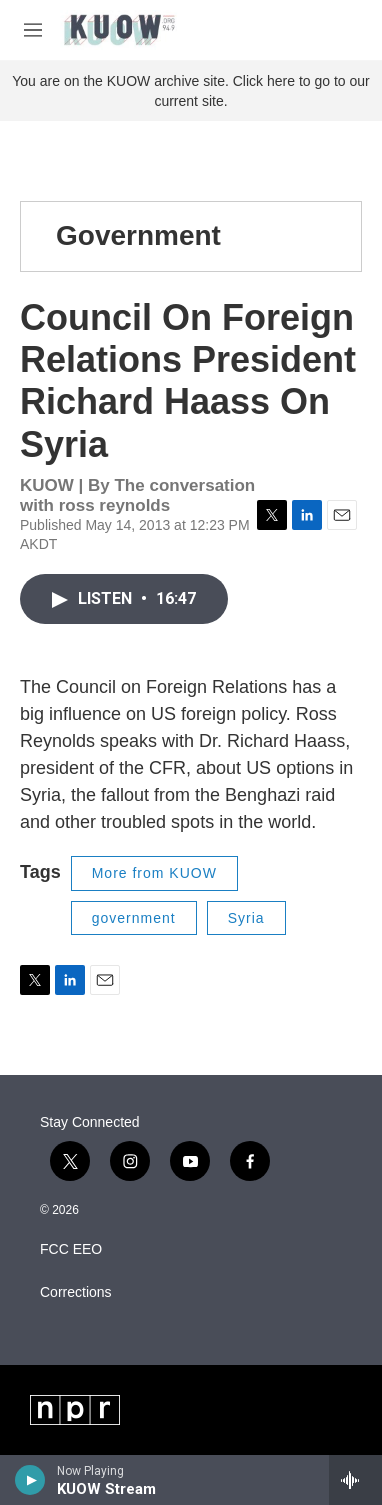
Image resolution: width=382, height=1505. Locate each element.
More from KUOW (154, 873)
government (134, 918)
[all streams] (355, 1480)
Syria (246, 918)
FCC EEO (71, 1249)
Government (138, 235)
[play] (30, 1480)
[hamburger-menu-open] (33, 30)
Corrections (76, 1292)
